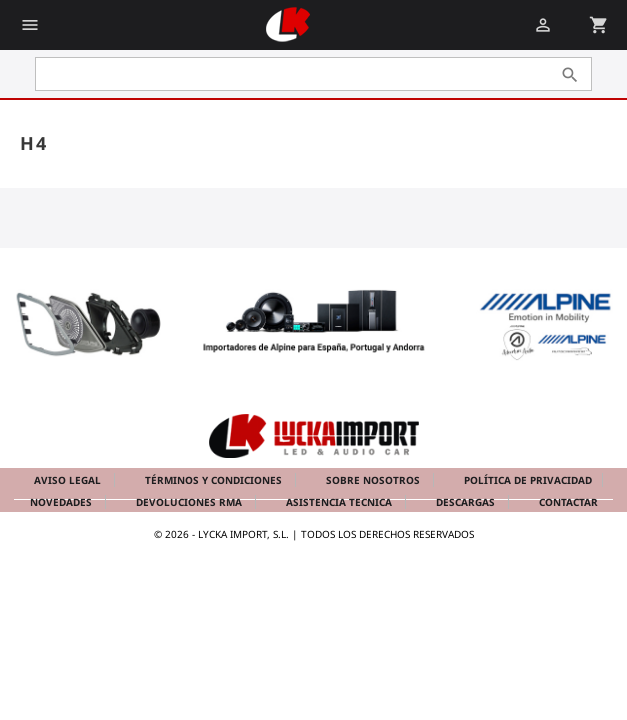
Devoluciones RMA (190, 502)
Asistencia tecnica (340, 502)
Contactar (568, 502)
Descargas (467, 502)
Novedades (62, 502)
